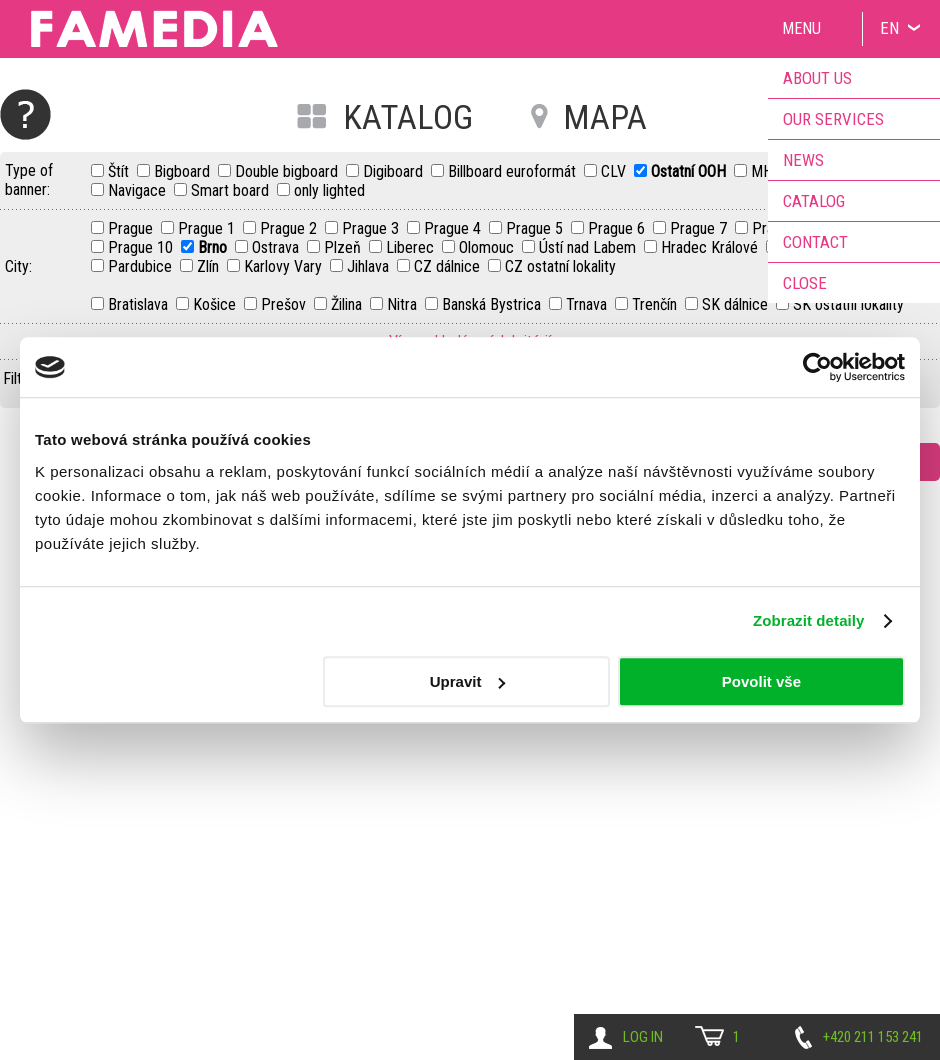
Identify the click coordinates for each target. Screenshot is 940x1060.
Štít (120, 171)
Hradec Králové (711, 247)
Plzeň (344, 247)
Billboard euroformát (514, 171)
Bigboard (184, 171)
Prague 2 (290, 228)
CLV (615, 171)
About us (817, 78)
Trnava (588, 304)
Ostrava (277, 247)
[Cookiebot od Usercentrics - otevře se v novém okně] (817, 367)
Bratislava (140, 304)
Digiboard (395, 171)
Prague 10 (142, 247)
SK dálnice (737, 304)
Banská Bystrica (493, 304)
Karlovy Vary (285, 266)
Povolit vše (761, 681)
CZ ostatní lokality (560, 266)
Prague (132, 228)
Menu (801, 28)
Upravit (468, 681)
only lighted (329, 190)
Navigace (139, 190)
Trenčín (656, 304)
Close (805, 283)
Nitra (404, 304)
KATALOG (408, 117)
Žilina (348, 304)
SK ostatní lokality (848, 304)
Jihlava (370, 266)
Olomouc (488, 247)
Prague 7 (700, 228)
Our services (833, 119)
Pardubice (142, 266)
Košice (216, 304)
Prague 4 (454, 228)
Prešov (285, 304)
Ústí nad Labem (589, 247)
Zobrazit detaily (809, 620)
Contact (815, 242)
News (803, 160)
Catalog (814, 201)
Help (25, 114)
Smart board (232, 190)
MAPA (605, 117)
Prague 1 (208, 228)
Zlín (210, 266)
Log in (643, 1037)
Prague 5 (536, 228)
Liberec (412, 247)
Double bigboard (288, 171)
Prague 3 (372, 228)
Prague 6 (618, 228)
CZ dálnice (449, 266)
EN (889, 28)
